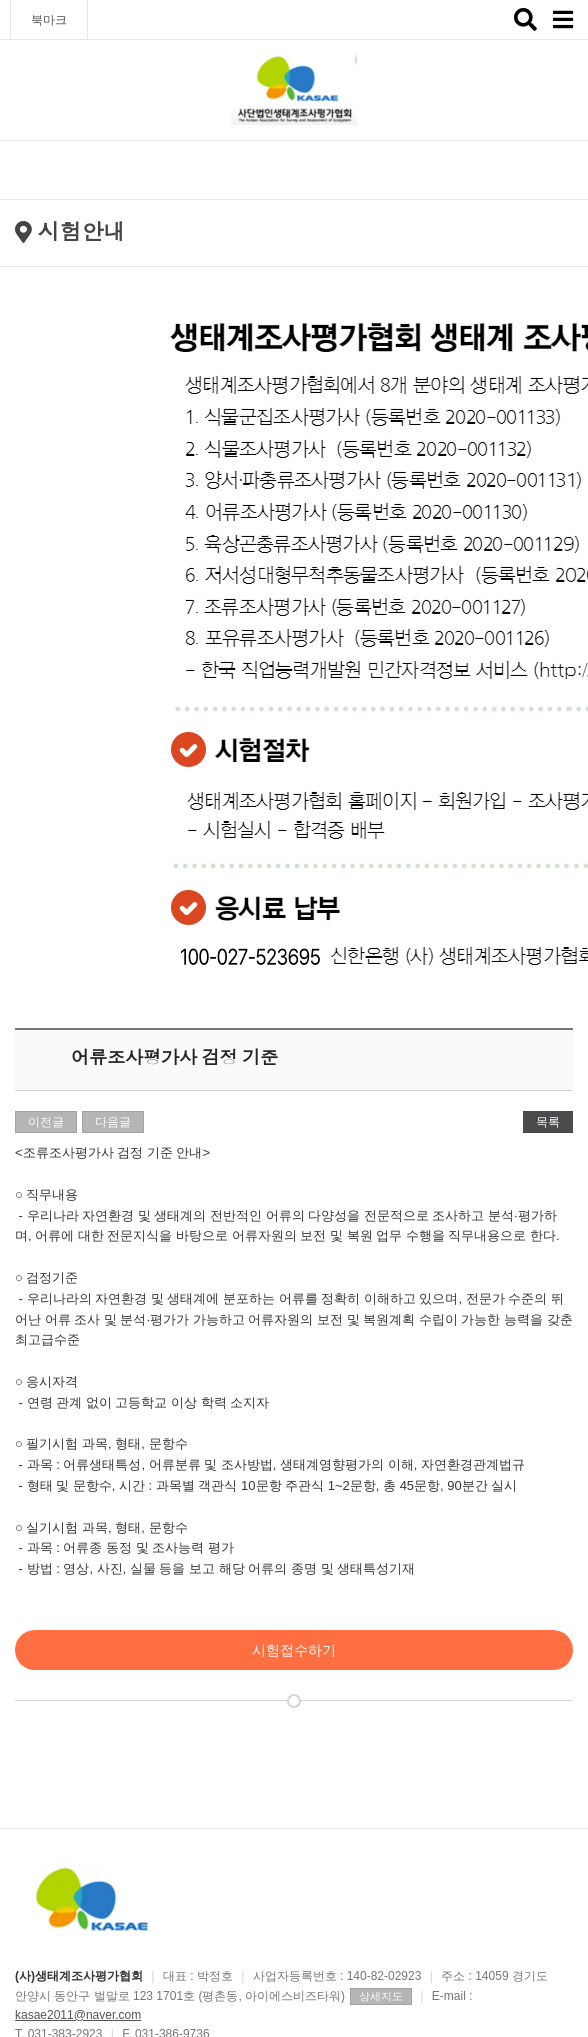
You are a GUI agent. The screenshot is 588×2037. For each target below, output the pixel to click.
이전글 (46, 1122)
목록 (548, 1122)
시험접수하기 (294, 1650)
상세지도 (381, 1996)
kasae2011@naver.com (78, 2015)
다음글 (113, 1122)
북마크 (49, 20)
